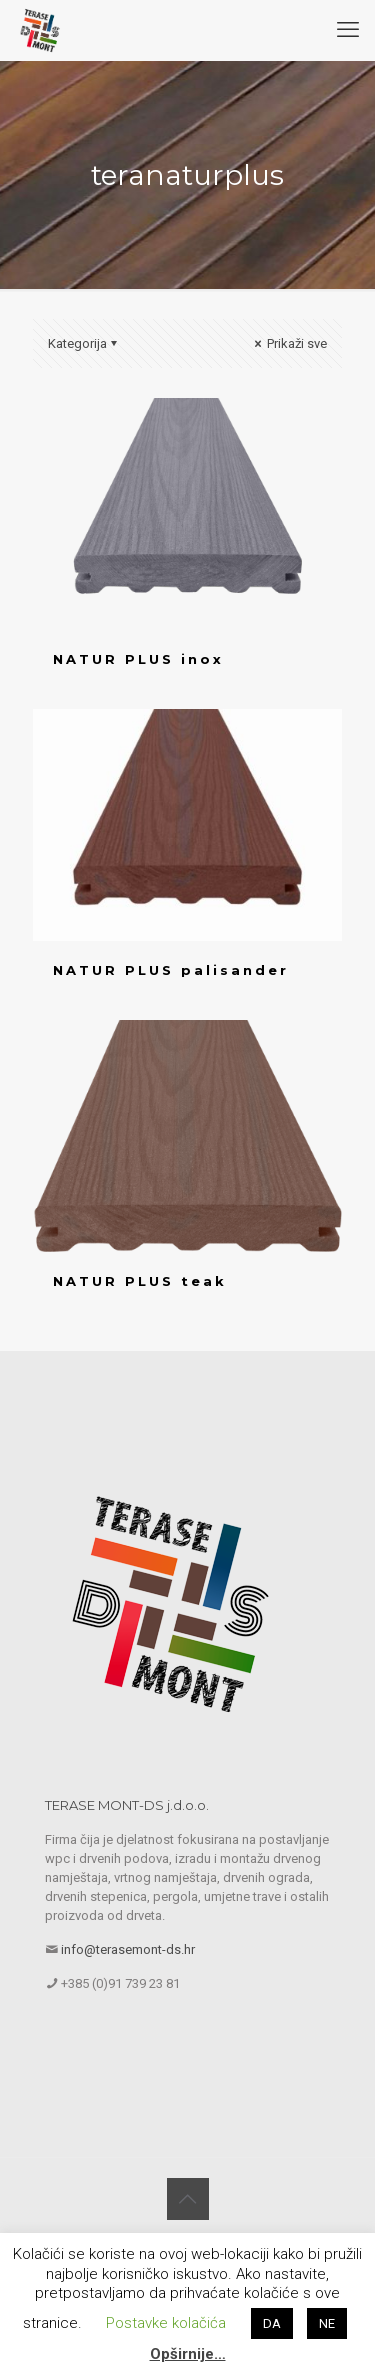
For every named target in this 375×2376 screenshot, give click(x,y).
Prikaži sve (289, 343)
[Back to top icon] (188, 2199)
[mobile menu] (348, 30)
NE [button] (327, 2323)
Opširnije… (188, 2354)
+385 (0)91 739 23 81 (120, 1983)
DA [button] (272, 2323)
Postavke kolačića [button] (166, 2323)
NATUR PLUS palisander (171, 970)
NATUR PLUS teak (140, 1281)
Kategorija (84, 343)
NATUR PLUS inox (138, 659)
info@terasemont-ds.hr (128, 1949)
